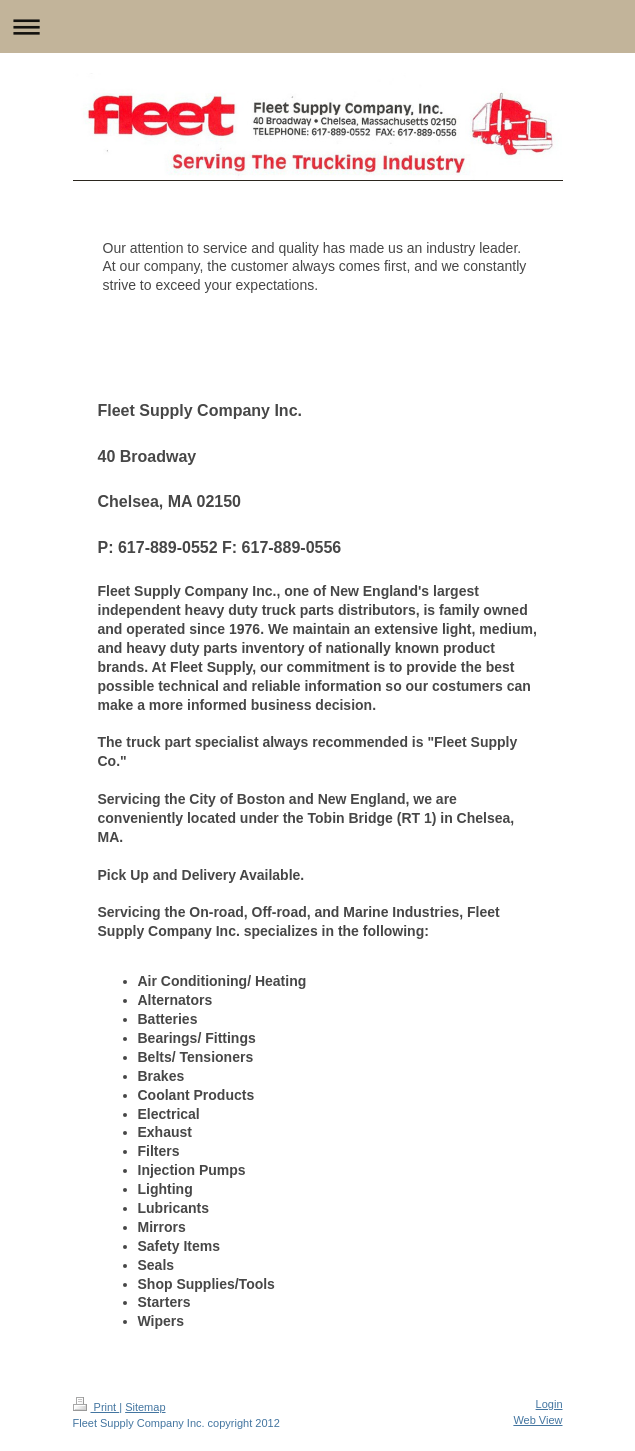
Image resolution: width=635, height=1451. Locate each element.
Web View (537, 1420)
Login (549, 1404)
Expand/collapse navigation (317, 26)
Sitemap (145, 1407)
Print (96, 1407)
